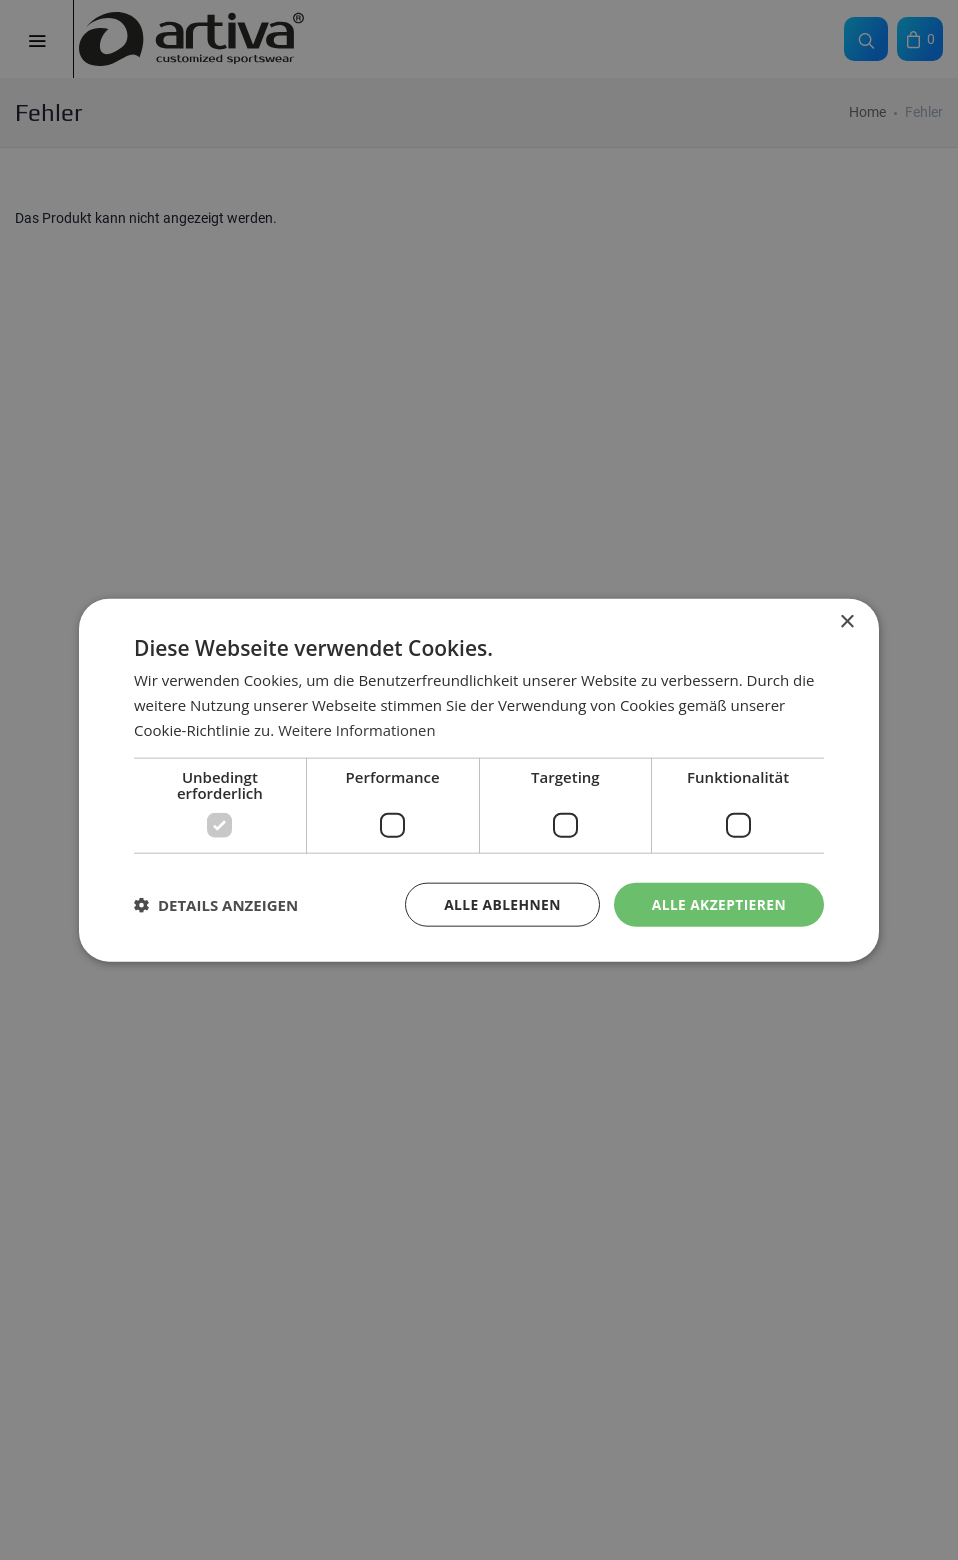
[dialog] (479, 780)
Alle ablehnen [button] (500, 903)
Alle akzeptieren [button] (718, 903)
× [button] (846, 621)
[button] (216, 904)
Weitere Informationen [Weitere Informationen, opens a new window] (357, 729)
